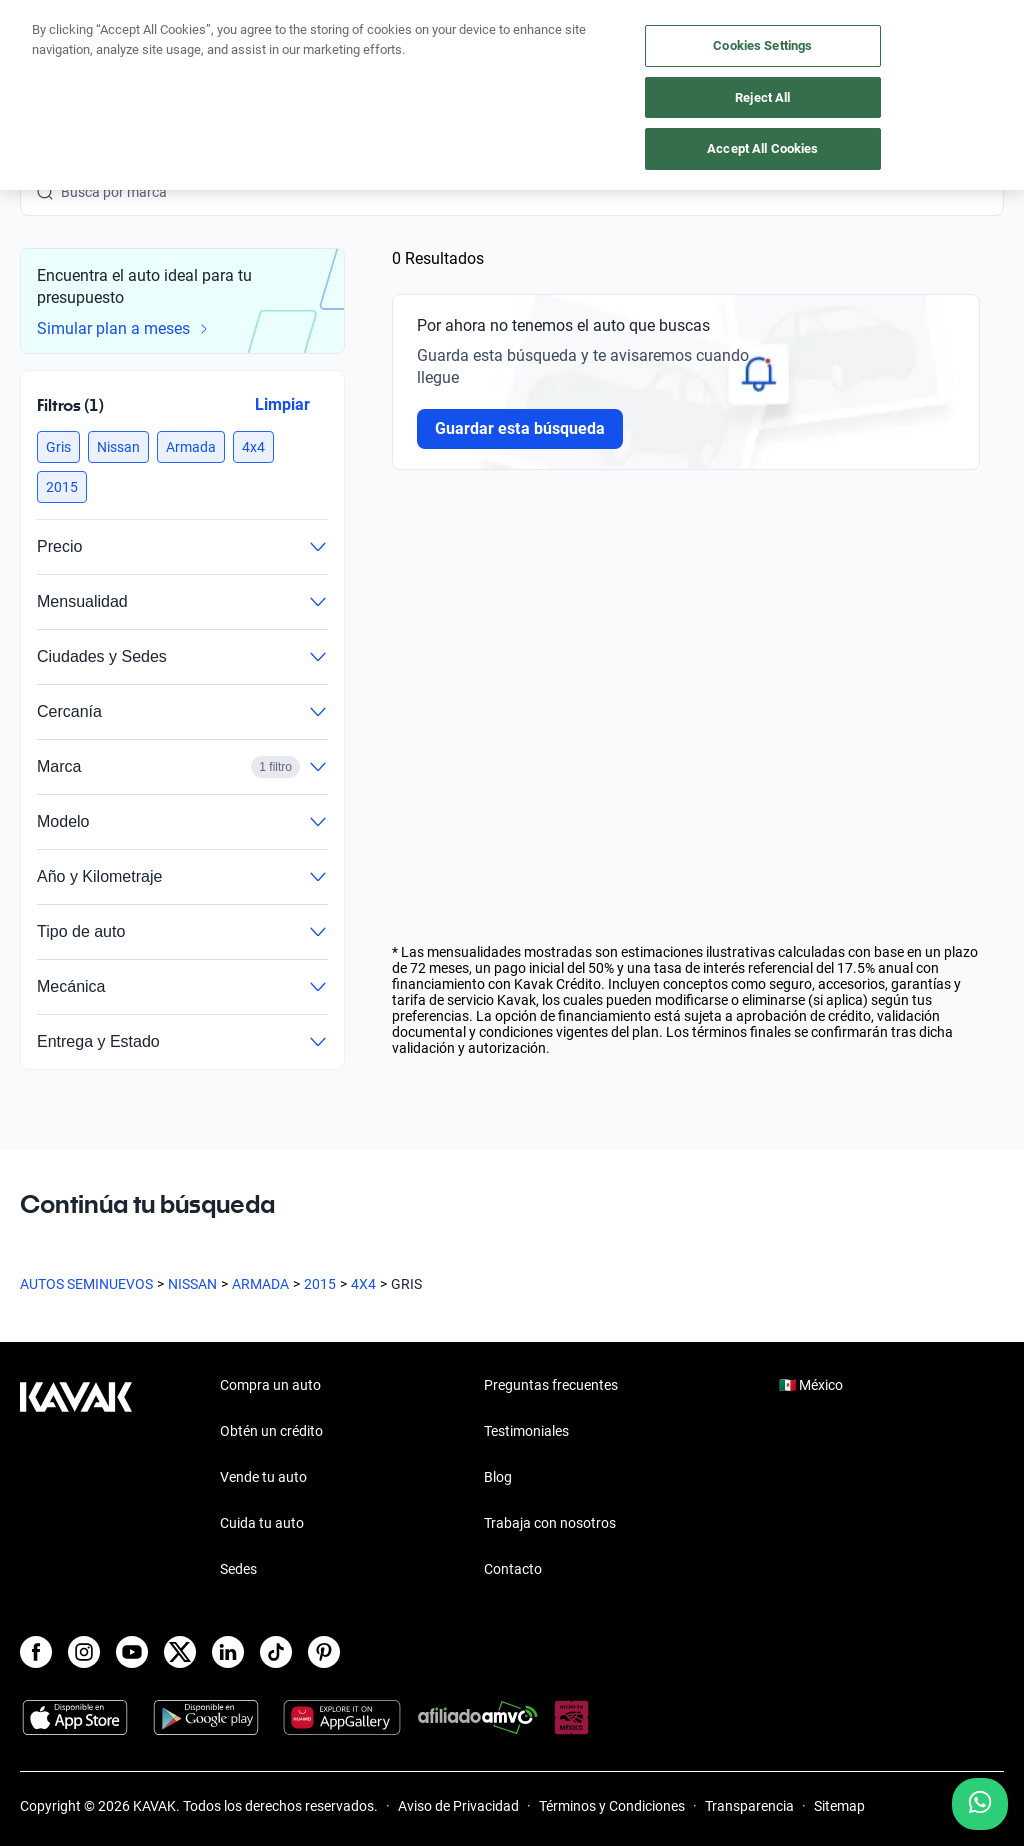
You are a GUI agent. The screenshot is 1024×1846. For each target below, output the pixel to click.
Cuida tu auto (262, 1523)
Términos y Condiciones (612, 1806)
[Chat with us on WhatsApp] (980, 1804)
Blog (498, 1477)
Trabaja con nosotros (550, 1523)
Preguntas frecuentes (551, 1385)
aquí (667, 16)
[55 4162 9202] (909, 60)
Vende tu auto (263, 1477)
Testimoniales (526, 1431)
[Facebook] (36, 1652)
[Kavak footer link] (76, 1479)
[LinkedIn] (228, 1652)
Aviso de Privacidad (458, 1806)
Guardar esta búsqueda (520, 428)
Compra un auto (270, 1385)
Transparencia (749, 1806)
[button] (58, 447)
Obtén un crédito (271, 1431)
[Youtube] (132, 1652)
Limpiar (282, 404)
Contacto (513, 1569)
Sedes (238, 1569)
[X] (180, 1652)
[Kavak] (48, 60)
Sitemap (839, 1806)
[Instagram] (84, 1652)
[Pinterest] (324, 1652)
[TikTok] (276, 1652)
